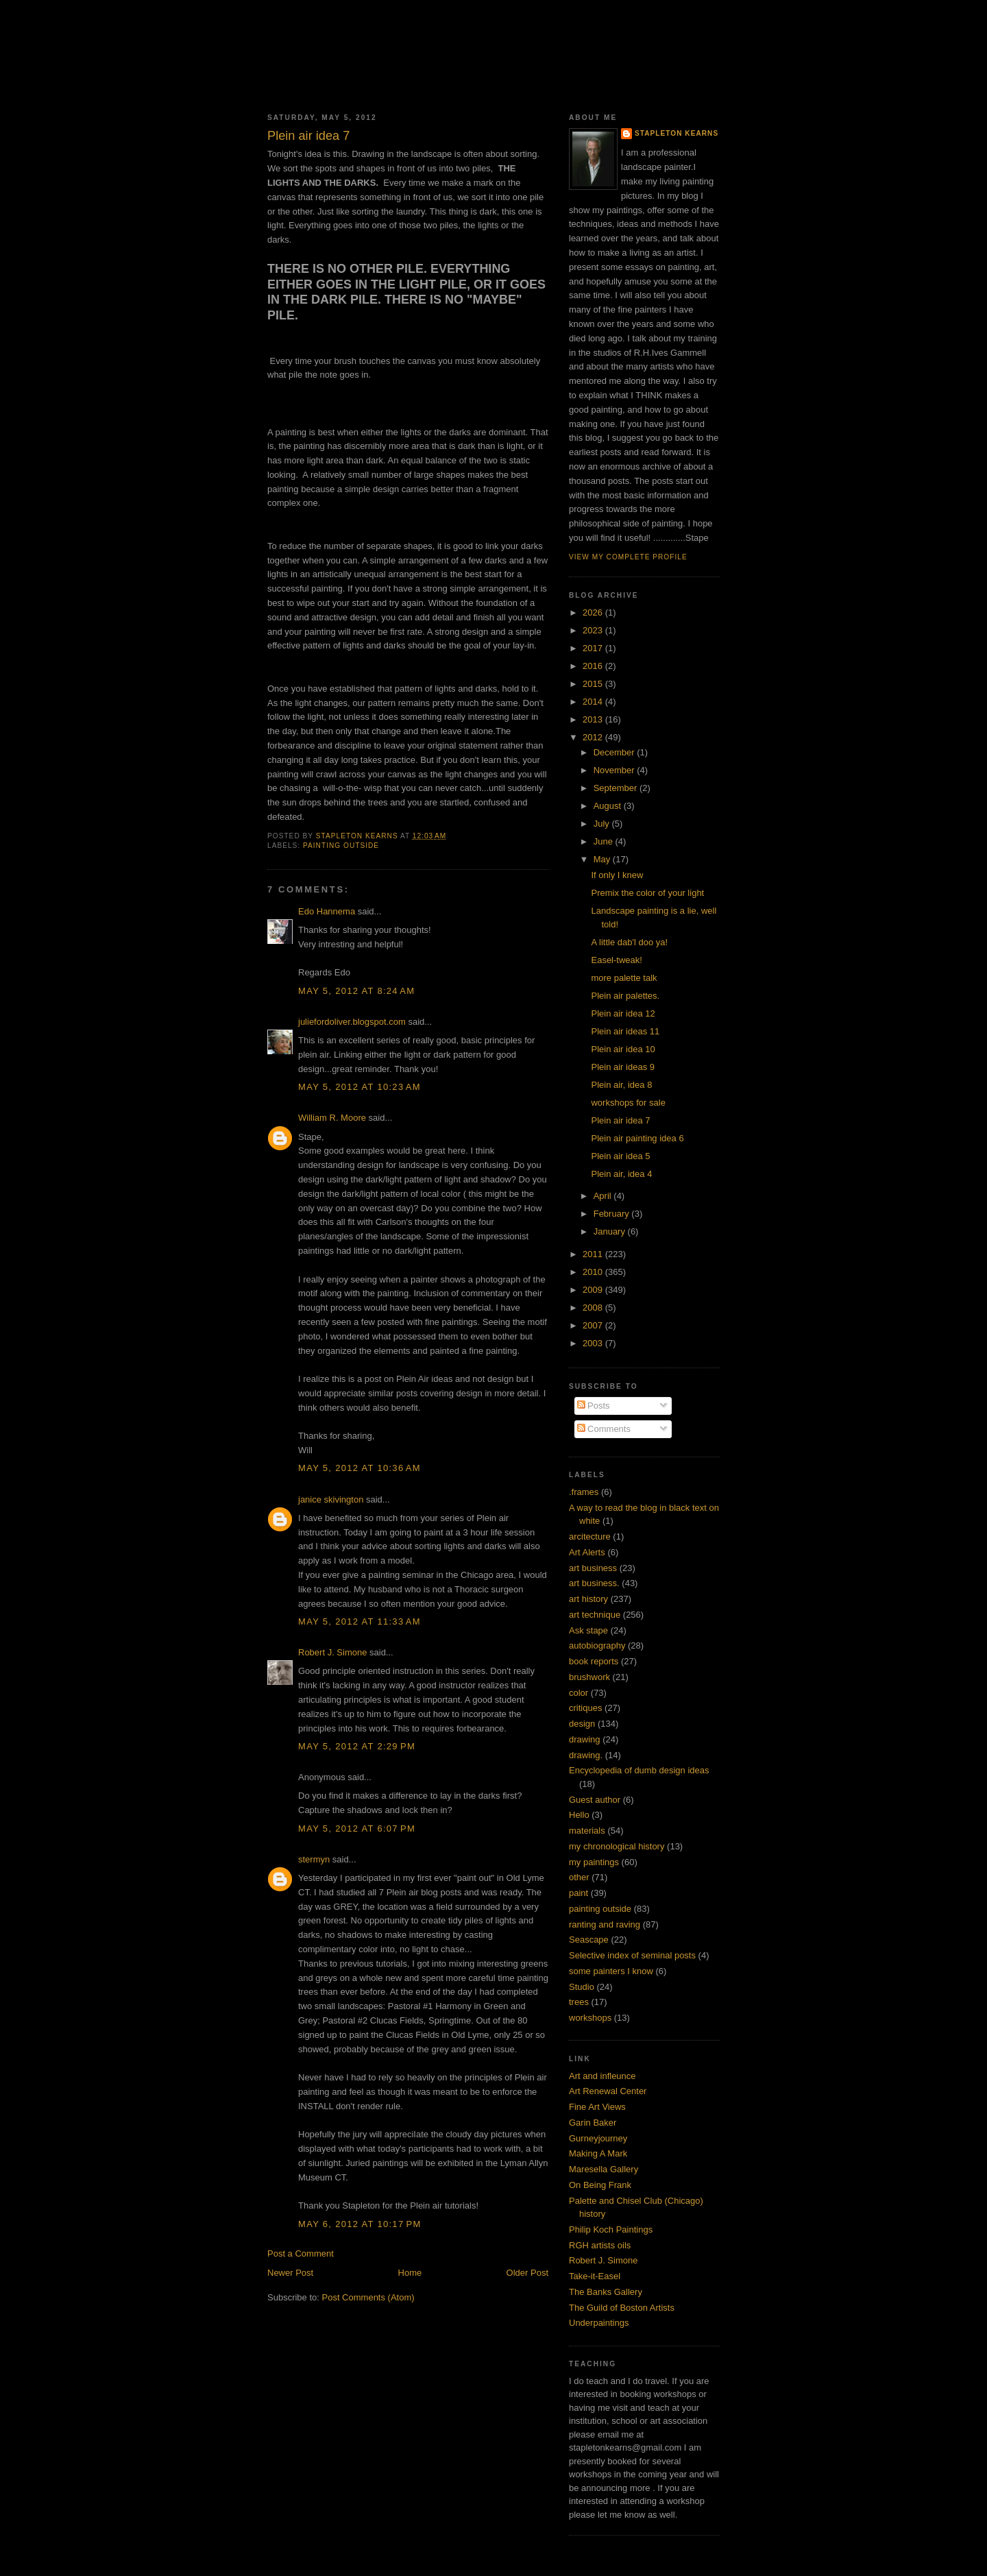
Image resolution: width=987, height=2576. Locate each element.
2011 (594, 1254)
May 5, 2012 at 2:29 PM (356, 1746)
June (605, 841)
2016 (594, 666)
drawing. (585, 1755)
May (603, 859)
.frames (583, 1492)
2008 (594, 1307)
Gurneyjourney (598, 2138)
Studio (581, 1987)
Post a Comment (300, 2253)
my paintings (594, 1862)
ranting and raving (604, 1924)
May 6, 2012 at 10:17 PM (360, 2224)
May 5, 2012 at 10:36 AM (359, 1468)
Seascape (589, 1939)
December (615, 752)
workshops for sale (628, 1102)
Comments (604, 1429)
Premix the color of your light (647, 893)
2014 (594, 701)
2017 (594, 648)
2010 (594, 1272)
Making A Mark (598, 2153)
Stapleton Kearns (676, 133)
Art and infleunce (602, 2076)
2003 (594, 1343)
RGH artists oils (600, 2245)
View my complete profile (628, 557)
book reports (593, 1661)
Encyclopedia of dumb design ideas (639, 1770)
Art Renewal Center (607, 2091)
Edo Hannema (326, 911)
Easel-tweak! (616, 960)
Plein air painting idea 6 (637, 1138)
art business (593, 1568)
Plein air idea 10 (623, 1049)
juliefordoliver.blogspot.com (352, 1022)
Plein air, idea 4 (621, 1174)
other (579, 1877)
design (582, 1723)
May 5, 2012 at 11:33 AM (359, 1621)
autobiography (597, 1645)
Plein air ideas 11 (625, 1031)
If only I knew (617, 875)
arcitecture (590, 1536)
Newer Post (290, 2273)
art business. (594, 1583)
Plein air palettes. (625, 996)
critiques (585, 1708)
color (578, 1693)
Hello (579, 1815)
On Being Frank (600, 2185)
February (613, 1213)
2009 (594, 1290)
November (615, 770)
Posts (593, 1405)
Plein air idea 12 (623, 1013)
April (604, 1196)
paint (578, 1893)
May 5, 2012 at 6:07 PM (356, 1828)
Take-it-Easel (594, 2276)
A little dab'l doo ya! (629, 942)
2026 (594, 612)
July (603, 823)
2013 (594, 719)
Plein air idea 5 (620, 1156)
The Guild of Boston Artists (621, 2307)
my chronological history (616, 1846)
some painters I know (611, 1971)
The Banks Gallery (605, 2292)
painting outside (341, 845)
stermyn (314, 1859)
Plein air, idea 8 (621, 1085)
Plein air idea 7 (620, 1120)
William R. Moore (332, 1118)
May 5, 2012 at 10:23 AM (359, 1087)
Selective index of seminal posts (632, 1955)
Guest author (594, 1800)
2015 (594, 684)
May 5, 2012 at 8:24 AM (356, 991)
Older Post (527, 2273)
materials (587, 1830)
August (609, 806)
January (611, 1231)
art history (588, 1599)
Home (410, 2273)
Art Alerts (587, 1552)
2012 (594, 737)
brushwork (589, 1677)
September (616, 788)
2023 (594, 630)
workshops (590, 2018)
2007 (594, 1325)
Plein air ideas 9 (623, 1067)
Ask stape (588, 1630)
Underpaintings (599, 2323)
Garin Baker (592, 2122)
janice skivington (330, 1499)
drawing (584, 1739)
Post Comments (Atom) (368, 2297)
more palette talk (624, 978)
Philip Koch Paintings (611, 2229)
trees (579, 2002)
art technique (594, 1614)
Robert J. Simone (332, 1652)
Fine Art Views (597, 2107)
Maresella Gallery (603, 2169)
